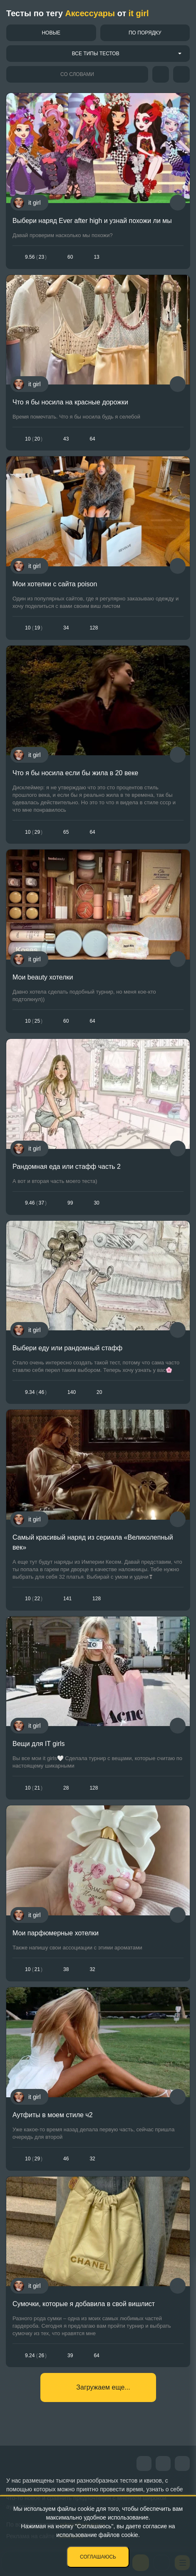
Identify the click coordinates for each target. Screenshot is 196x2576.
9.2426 (36, 2355)
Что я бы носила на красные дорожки (70, 402)
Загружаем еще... (103, 2387)
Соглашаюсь (98, 2557)
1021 (33, 1788)
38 (66, 1969)
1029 (33, 832)
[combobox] (98, 53)
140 (71, 1392)
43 (66, 439)
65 (66, 832)
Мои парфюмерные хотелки (55, 1933)
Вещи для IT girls (38, 1743)
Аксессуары (90, 13)
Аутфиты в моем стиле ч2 (52, 2114)
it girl (139, 13)
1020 (33, 439)
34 (66, 628)
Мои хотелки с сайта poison (54, 584)
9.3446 (36, 1392)
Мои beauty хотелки (42, 977)
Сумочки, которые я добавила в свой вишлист (83, 2303)
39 (70, 2355)
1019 (33, 628)
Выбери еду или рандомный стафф (67, 1348)
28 (66, 1788)
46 (66, 2159)
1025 (33, 1021)
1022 (33, 1598)
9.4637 (36, 1203)
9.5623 (36, 257)
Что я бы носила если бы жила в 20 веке (75, 772)
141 (67, 1598)
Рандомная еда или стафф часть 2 (66, 1166)
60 (70, 257)
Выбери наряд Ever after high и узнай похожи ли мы (92, 220)
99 (70, 1203)
